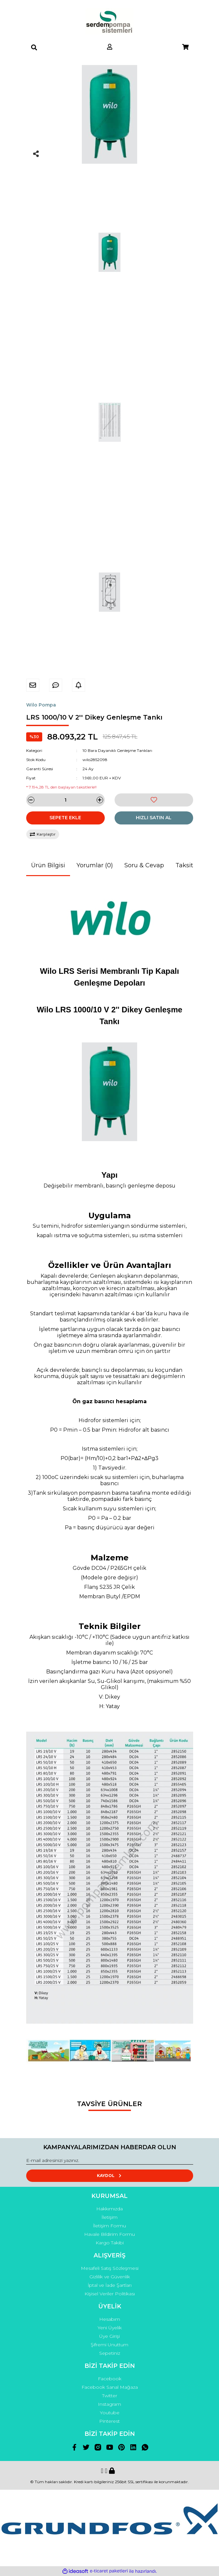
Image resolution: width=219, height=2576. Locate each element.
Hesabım (109, 2319)
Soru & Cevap (144, 865)
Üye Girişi (109, 2336)
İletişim (109, 2217)
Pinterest (109, 2421)
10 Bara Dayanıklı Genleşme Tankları (117, 750)
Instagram (109, 2404)
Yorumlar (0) (95, 865)
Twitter (109, 2396)
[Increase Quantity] (100, 799)
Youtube (109, 2413)
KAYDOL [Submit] (109, 2175)
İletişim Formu (109, 2226)
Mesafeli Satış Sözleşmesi (109, 2268)
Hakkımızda (109, 2209)
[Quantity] (65, 799)
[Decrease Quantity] (31, 799)
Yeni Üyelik (110, 2328)
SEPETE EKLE (65, 818)
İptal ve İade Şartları (110, 2285)
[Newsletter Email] (109, 2161)
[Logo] (109, 21)
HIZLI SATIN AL (154, 818)
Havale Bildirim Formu (109, 2234)
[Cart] (185, 47)
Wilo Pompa (41, 705)
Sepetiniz (109, 2353)
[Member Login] (109, 47)
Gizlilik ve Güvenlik (109, 2277)
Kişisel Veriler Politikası (109, 2294)
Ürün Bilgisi (48, 865)
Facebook (109, 2379)
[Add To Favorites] (154, 799)
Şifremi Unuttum (109, 2345)
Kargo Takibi (110, 2243)
